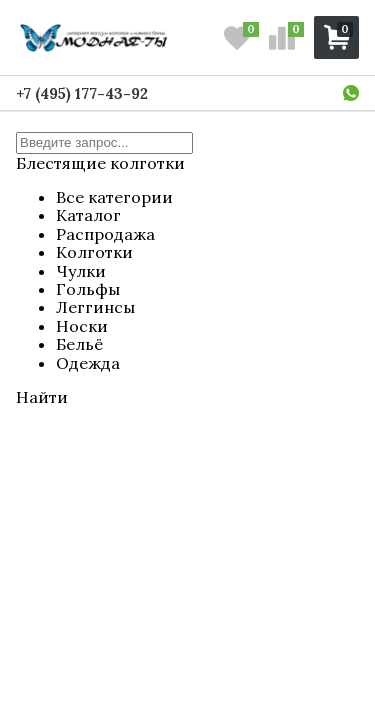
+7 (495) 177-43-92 (82, 93)
